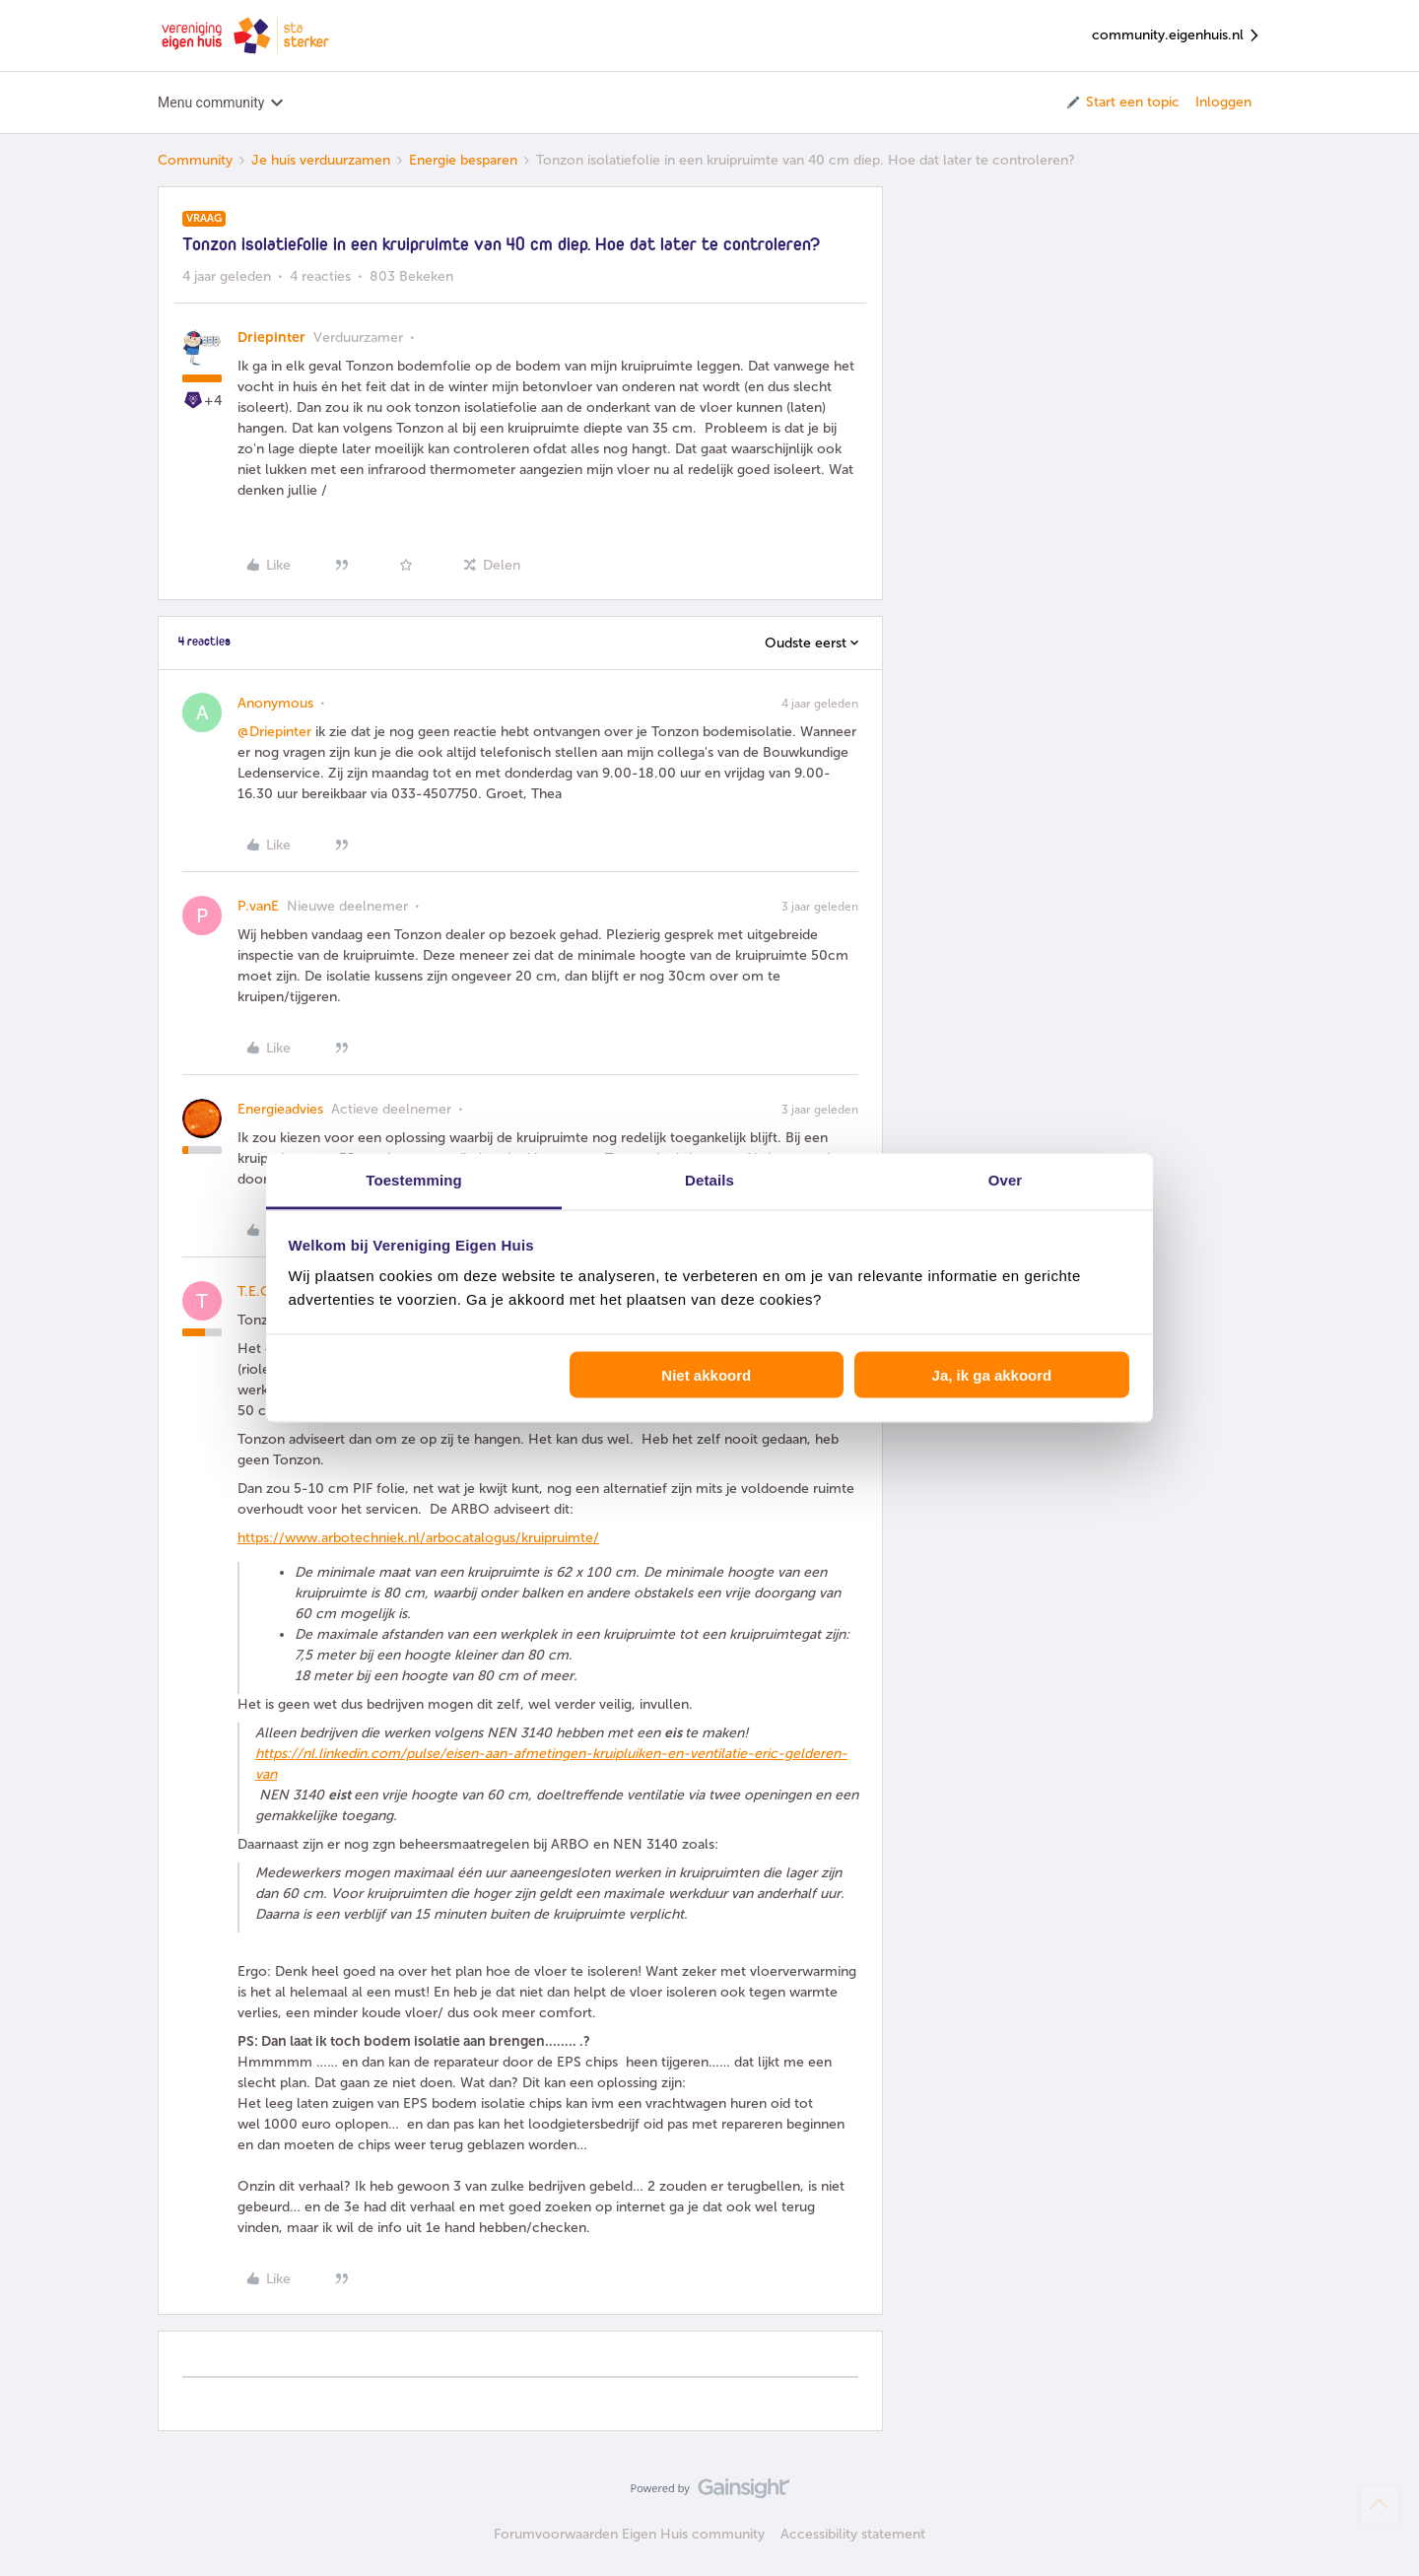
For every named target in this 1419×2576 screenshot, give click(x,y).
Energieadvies (280, 1109)
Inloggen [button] (1223, 102)
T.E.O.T (260, 1291)
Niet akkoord (706, 1374)
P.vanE (258, 906)
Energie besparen (463, 160)
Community (195, 160)
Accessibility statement (852, 2534)
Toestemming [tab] (414, 1180)
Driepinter (271, 337)
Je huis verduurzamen (320, 160)
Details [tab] (709, 1180)
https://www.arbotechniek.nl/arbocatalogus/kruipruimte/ (418, 1537)
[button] (1122, 102)
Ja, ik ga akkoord (992, 1374)
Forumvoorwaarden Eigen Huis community (629, 2534)
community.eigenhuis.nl (1176, 36)
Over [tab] (1005, 1180)
